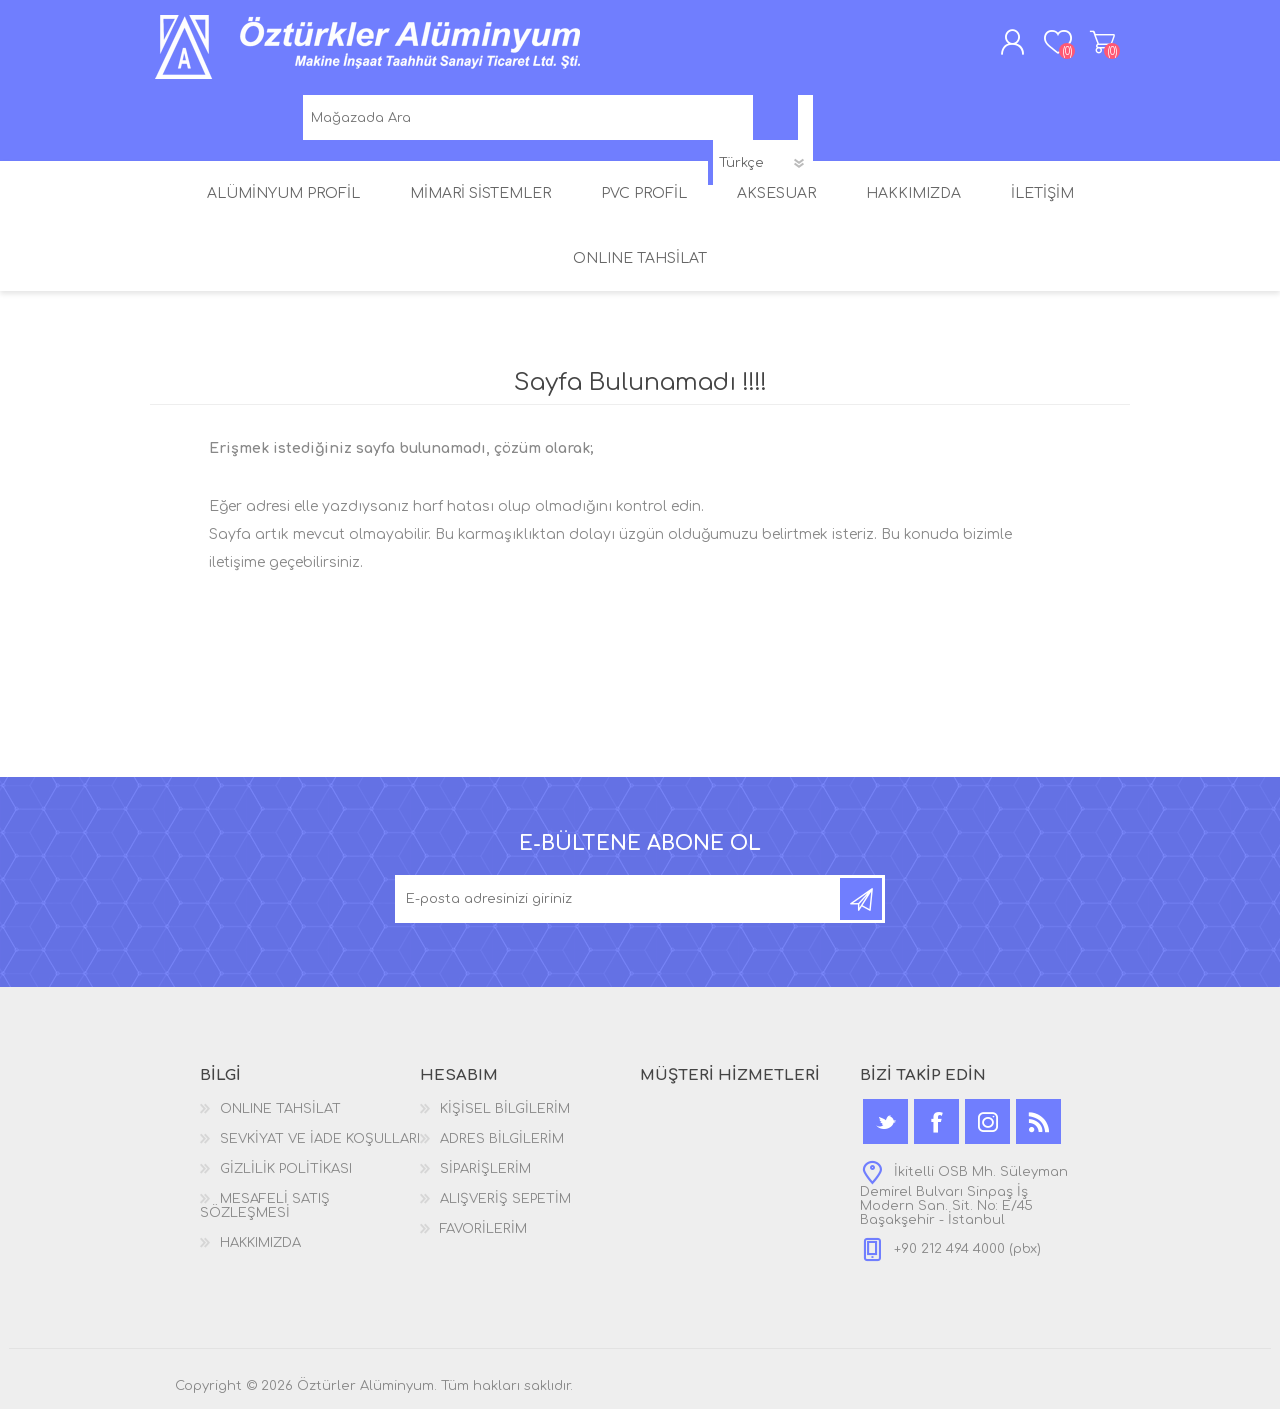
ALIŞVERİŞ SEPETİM (1082, 49)
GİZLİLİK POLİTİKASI (286, 1183)
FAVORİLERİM (483, 1243)
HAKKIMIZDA (260, 1257)
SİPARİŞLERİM (485, 1183)
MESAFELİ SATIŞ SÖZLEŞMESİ (265, 1220)
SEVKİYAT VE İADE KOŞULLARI (320, 1153)
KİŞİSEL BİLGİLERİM (505, 1123)
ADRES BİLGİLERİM (502, 1153)
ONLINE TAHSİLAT (280, 1123)
